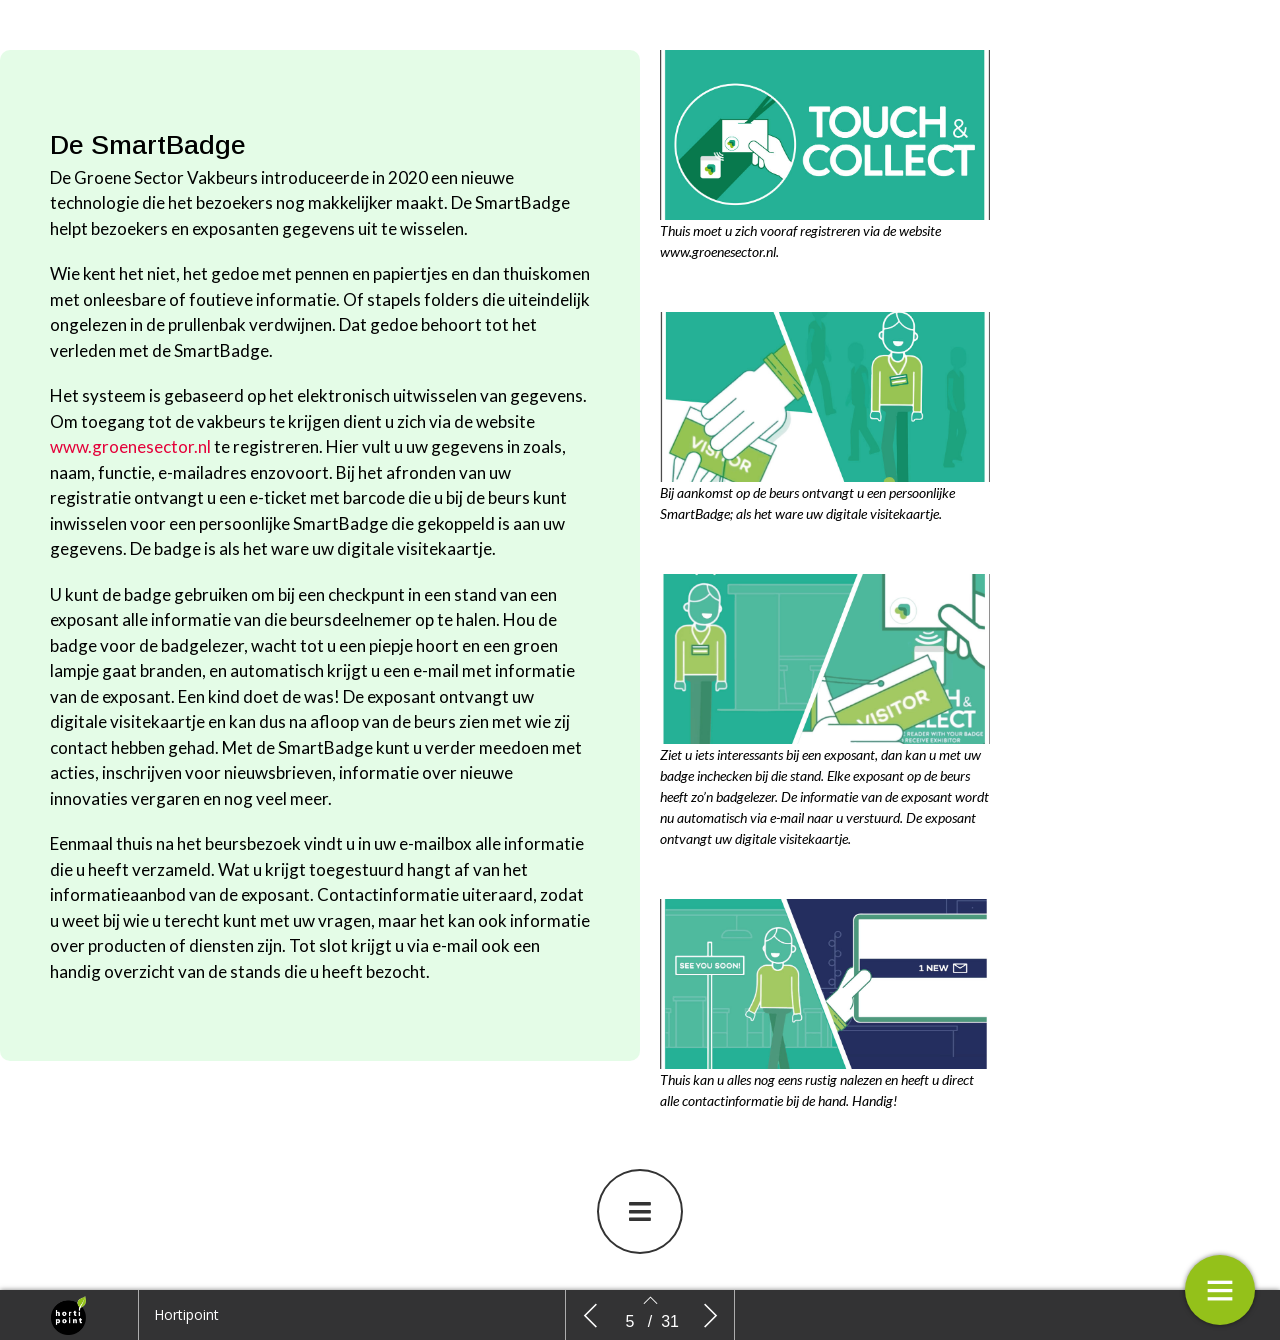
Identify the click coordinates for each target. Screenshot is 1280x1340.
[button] (640, 1211)
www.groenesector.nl (130, 446)
